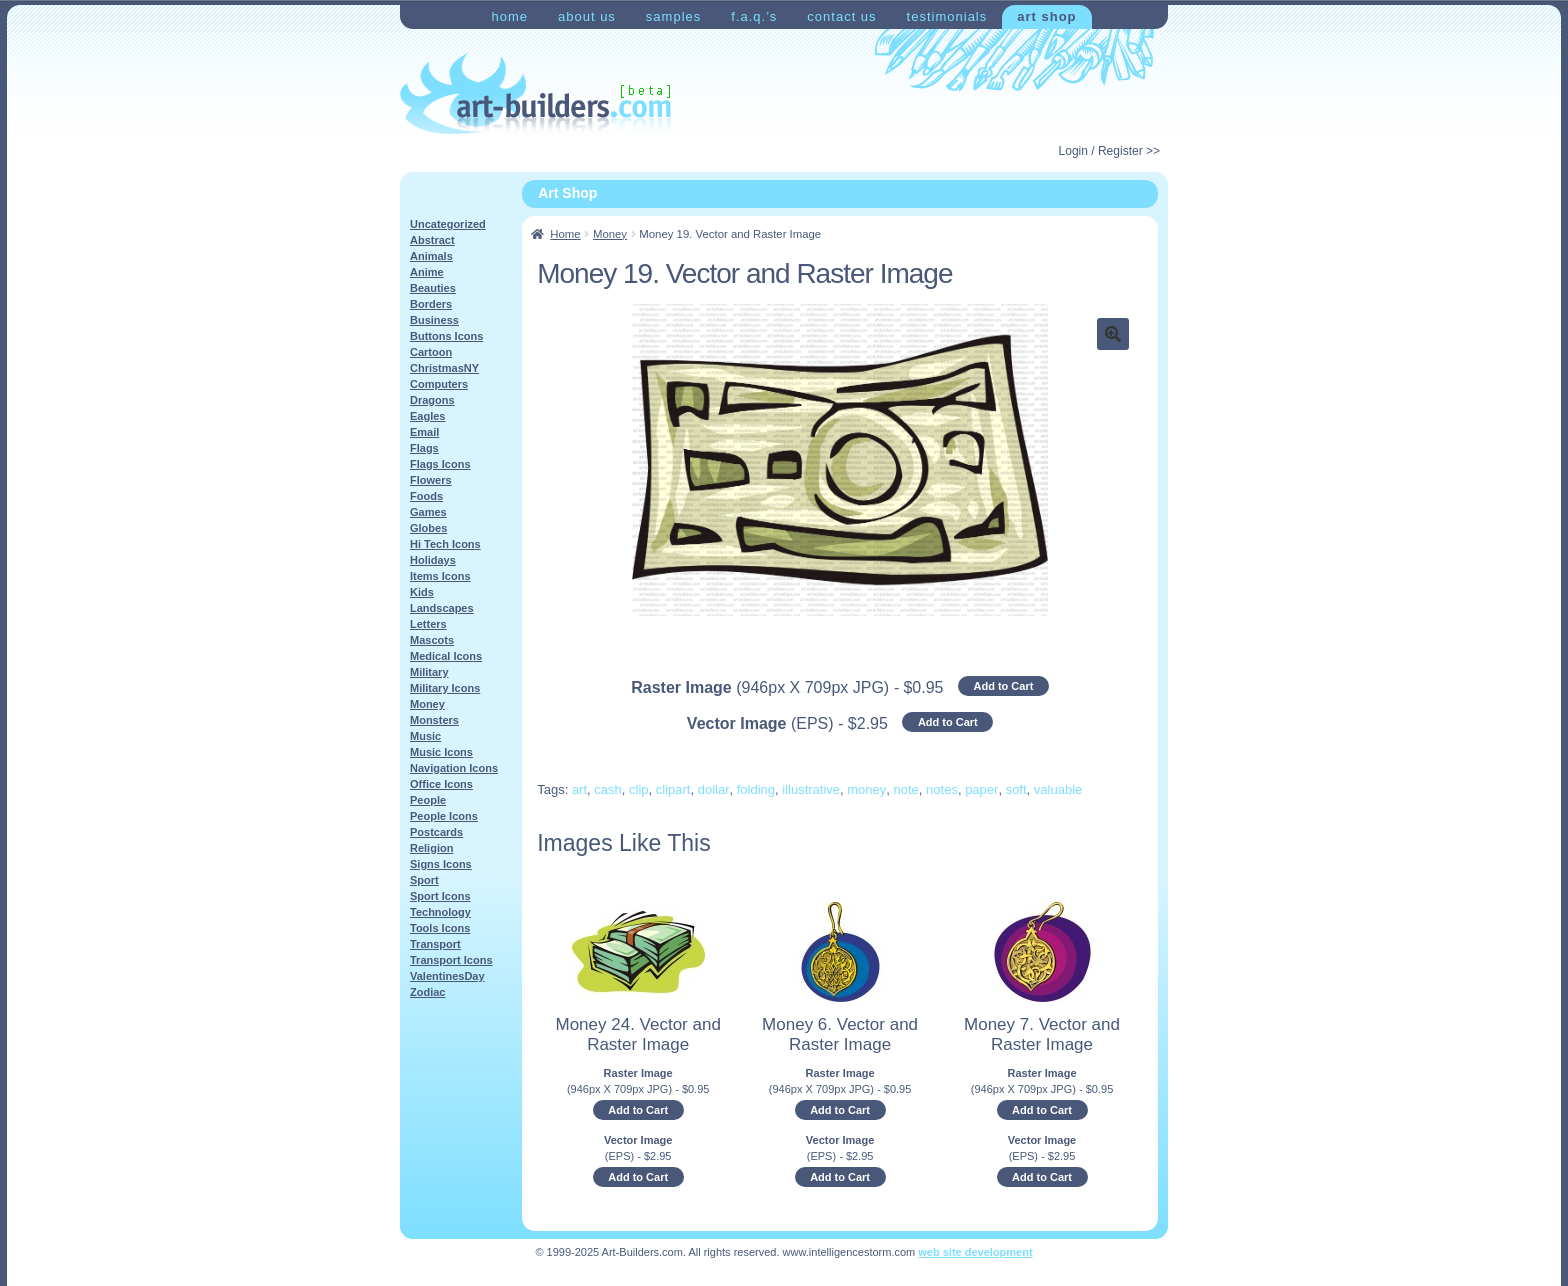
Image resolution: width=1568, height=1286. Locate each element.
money (866, 789)
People (428, 800)
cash (607, 789)
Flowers (431, 480)
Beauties (433, 288)
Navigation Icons (454, 768)
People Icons (444, 816)
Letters (428, 624)
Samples (673, 16)
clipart (673, 789)
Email (424, 432)
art (579, 789)
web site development (975, 1252)
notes (942, 789)
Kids (422, 592)
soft (1016, 789)
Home (509, 16)
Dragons (432, 400)
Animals (431, 256)
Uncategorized (448, 224)
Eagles (427, 416)
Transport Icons (451, 960)
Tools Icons (440, 928)
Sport (424, 880)
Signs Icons (441, 864)
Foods (426, 496)
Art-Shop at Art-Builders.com (535, 94)
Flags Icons (440, 464)
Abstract (432, 240)
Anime (427, 272)
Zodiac (427, 992)
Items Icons (440, 576)
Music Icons (441, 752)
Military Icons (445, 688)
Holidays (433, 560)
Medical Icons (446, 656)
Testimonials (947, 16)
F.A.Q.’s (754, 16)
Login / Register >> (1109, 151)
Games (428, 512)
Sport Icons (440, 896)
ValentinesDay (447, 976)
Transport (435, 944)
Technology (440, 912)
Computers (439, 384)
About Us (587, 16)
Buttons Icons (446, 336)
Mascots (432, 640)
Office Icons (441, 784)
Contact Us (841, 16)
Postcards (436, 832)
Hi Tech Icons (445, 544)
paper (981, 789)
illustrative (811, 789)
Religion (431, 848)
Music (425, 736)
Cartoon (431, 352)
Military (429, 672)
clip (639, 789)
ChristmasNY (444, 368)
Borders (431, 304)
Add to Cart (1003, 686)
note (906, 789)
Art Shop (1046, 16)
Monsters (434, 720)
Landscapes (442, 608)
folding (756, 789)
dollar (714, 789)
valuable (1058, 789)
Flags (424, 448)
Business (434, 320)
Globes (428, 528)
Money (610, 234)
